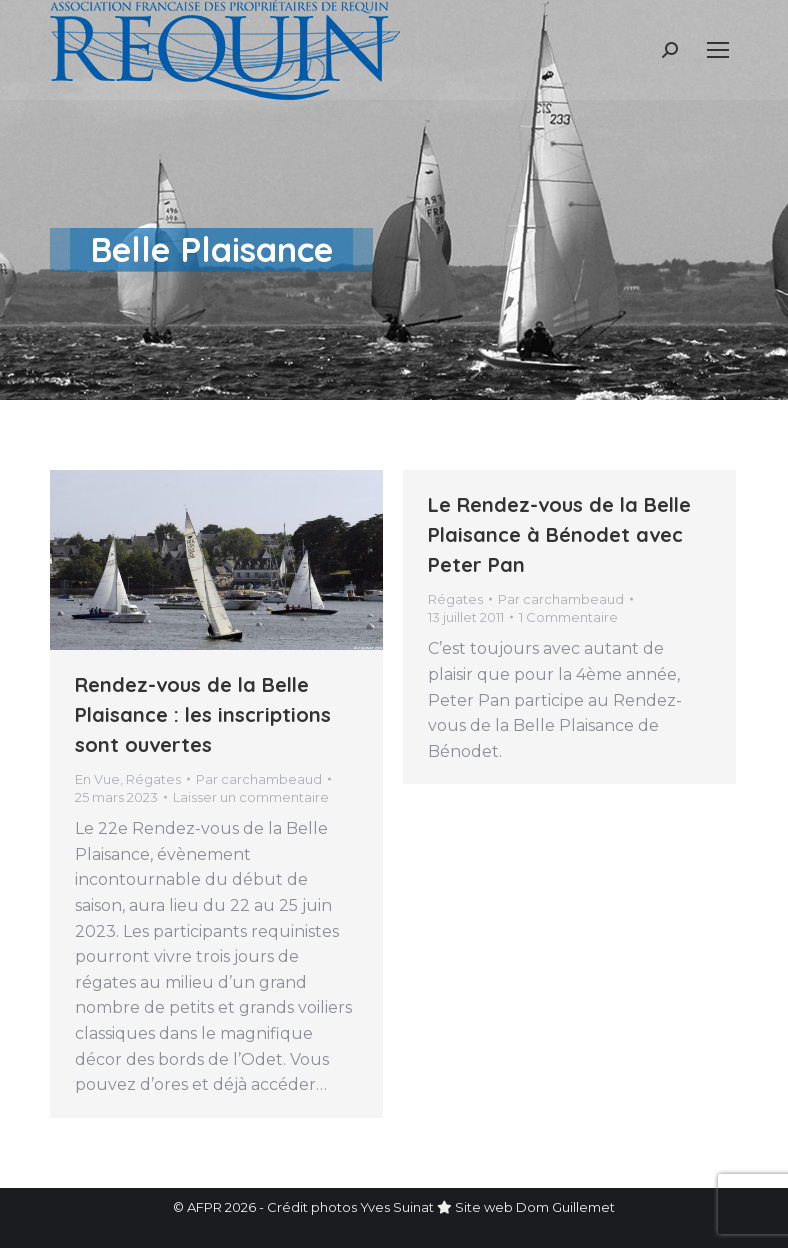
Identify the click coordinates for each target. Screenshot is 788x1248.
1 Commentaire (568, 617)
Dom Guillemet (565, 1207)
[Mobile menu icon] (718, 50)
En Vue (97, 779)
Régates (153, 779)
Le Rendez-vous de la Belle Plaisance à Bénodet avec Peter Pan (559, 534)
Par (259, 779)
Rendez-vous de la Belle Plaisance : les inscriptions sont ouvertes (203, 714)
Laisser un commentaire (251, 797)
